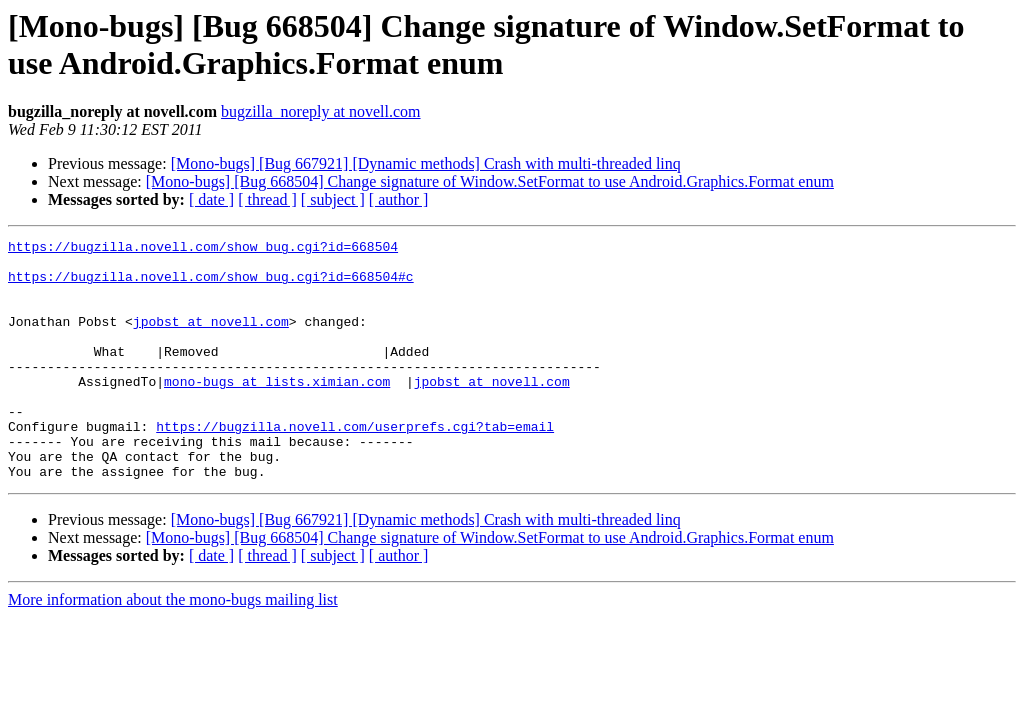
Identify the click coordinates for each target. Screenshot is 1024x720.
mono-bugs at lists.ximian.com (277, 411)
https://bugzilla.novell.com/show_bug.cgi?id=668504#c (211, 285)
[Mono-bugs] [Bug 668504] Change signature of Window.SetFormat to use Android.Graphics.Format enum (490, 181)
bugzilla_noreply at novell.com (321, 111)
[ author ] (399, 199)
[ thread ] (267, 199)
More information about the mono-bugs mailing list (173, 647)
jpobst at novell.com (211, 339)
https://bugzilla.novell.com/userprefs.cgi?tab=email (355, 465)
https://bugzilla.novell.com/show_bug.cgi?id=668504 (203, 249)
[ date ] (211, 199)
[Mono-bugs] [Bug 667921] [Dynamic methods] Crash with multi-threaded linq (426, 163)
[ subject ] (333, 199)
